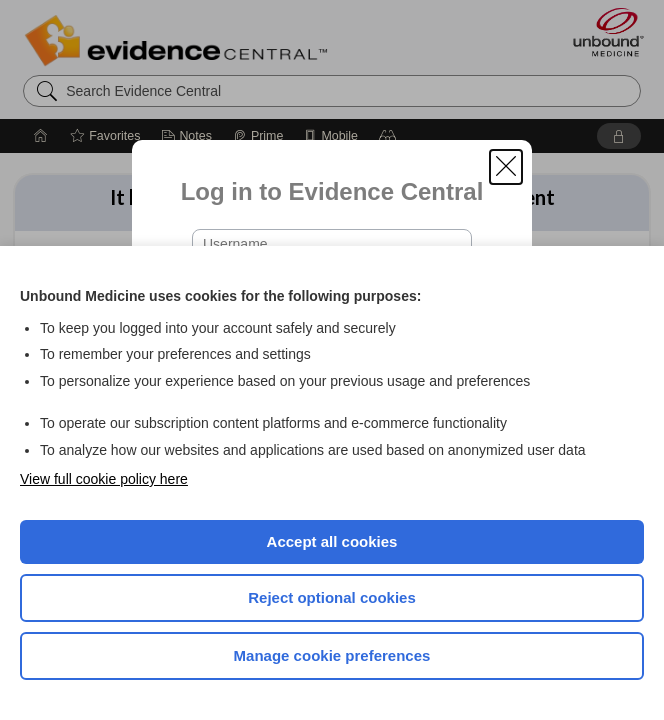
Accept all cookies (332, 541)
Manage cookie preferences (332, 655)
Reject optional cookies (332, 597)
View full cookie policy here (104, 479)
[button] (506, 167)
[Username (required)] (332, 244)
